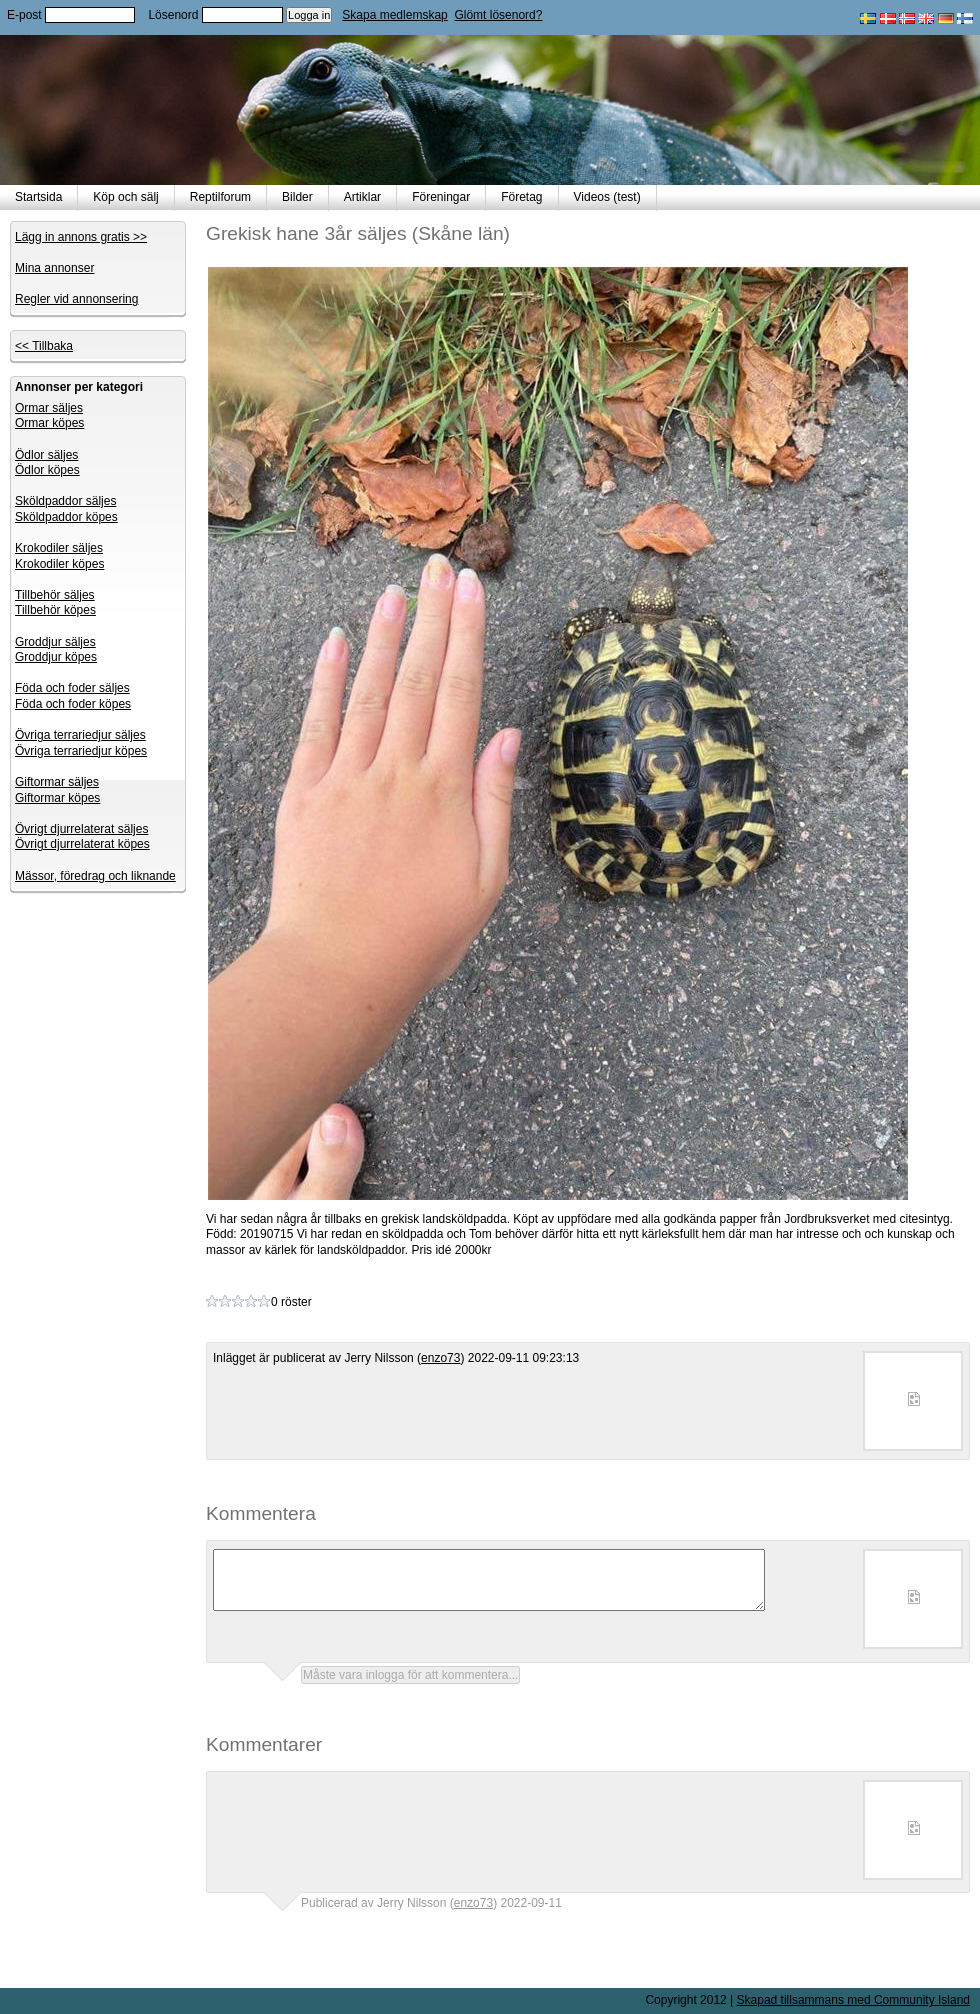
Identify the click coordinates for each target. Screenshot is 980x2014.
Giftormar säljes (57, 782)
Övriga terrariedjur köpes (81, 751)
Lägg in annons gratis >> (81, 237)
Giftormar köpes (57, 798)
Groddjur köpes (56, 657)
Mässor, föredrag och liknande (95, 876)
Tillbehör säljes (55, 595)
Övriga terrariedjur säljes (80, 735)
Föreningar (441, 197)
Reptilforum (220, 197)
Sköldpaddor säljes (65, 501)
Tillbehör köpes (55, 610)
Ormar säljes (49, 408)
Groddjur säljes (55, 642)
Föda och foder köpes (73, 704)
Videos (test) (607, 197)
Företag (521, 197)
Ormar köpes (49, 423)
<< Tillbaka (44, 346)
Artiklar (362, 197)
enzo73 (440, 1358)
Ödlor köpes (47, 470)
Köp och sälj (125, 197)
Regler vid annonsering (76, 299)
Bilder (297, 197)
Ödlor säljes (46, 455)
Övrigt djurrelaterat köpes (82, 844)
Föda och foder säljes (72, 688)
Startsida (38, 197)
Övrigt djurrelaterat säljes (81, 829)
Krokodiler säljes (59, 548)
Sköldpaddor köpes (66, 517)
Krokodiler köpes (59, 564)
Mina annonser (54, 268)
